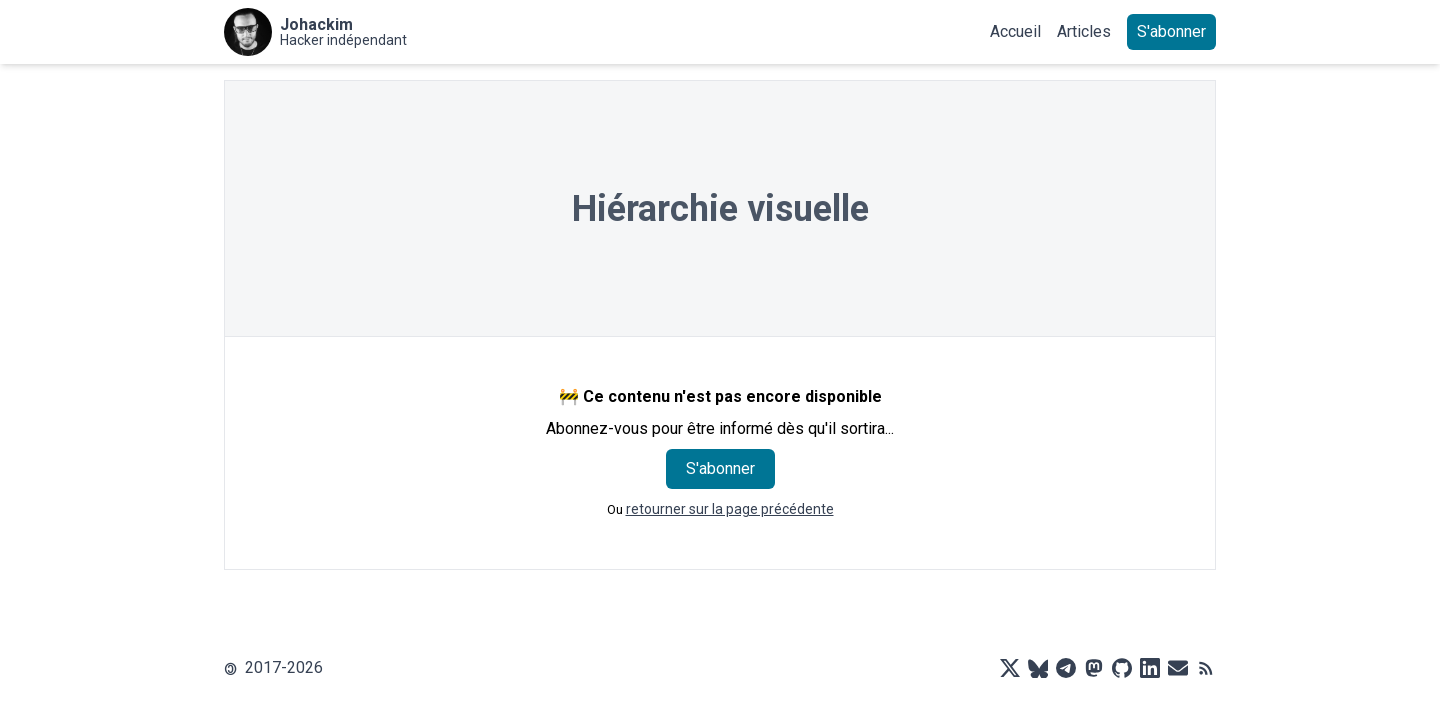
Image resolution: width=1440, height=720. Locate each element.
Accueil (1015, 31)
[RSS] (1206, 668)
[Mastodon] (1094, 668)
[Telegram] (1066, 668)
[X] (1010, 668)
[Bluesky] (1038, 668)
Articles (1084, 31)
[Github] (1122, 668)
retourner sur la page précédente (730, 509)
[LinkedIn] (1150, 668)
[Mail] (1178, 668)
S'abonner (1171, 31)
